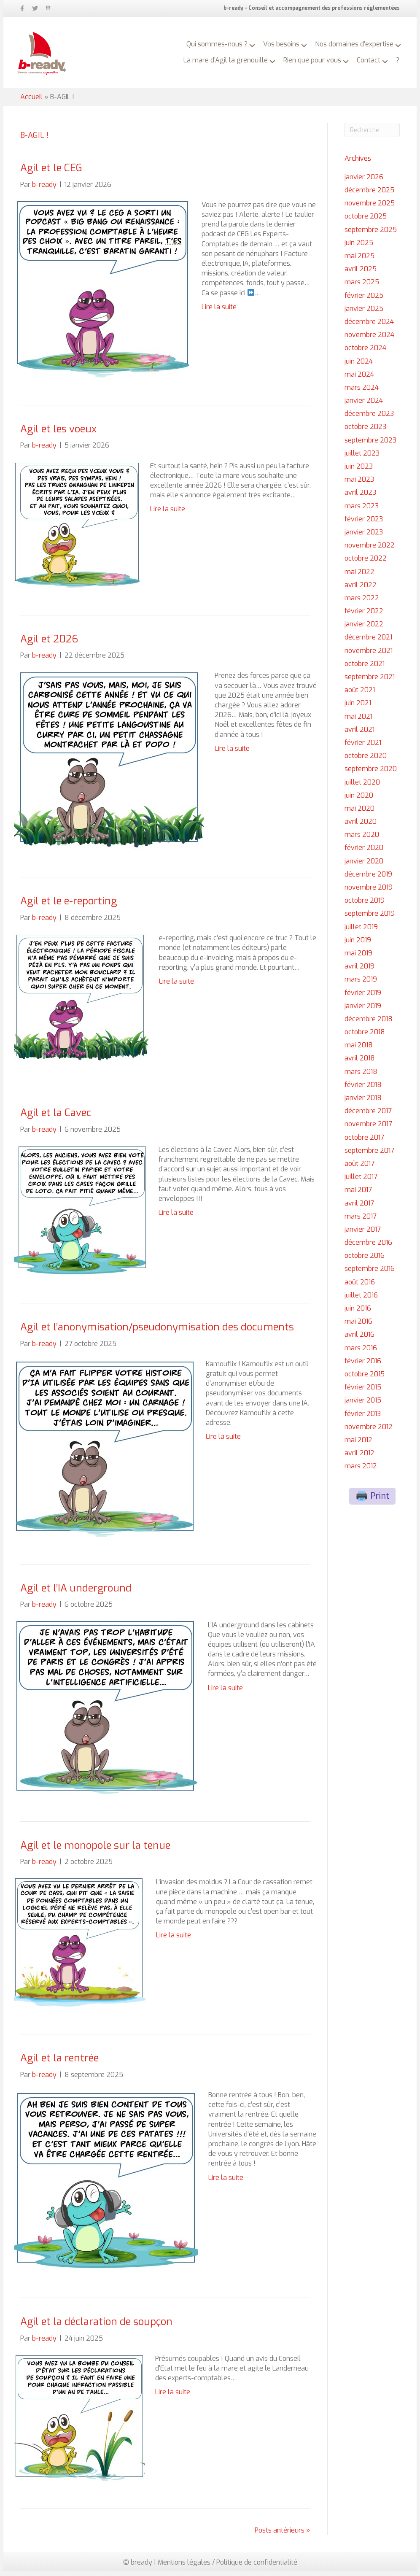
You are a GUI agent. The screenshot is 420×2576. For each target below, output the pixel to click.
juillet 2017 (361, 1181)
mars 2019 (361, 983)
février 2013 (363, 1418)
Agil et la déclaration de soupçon (96, 2326)
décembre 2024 (369, 326)
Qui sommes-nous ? (214, 38)
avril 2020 (361, 826)
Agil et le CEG (51, 172)
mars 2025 (362, 286)
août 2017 (359, 1168)
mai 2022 (359, 576)
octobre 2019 (365, 905)
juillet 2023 (362, 457)
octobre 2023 (365, 431)
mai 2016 (358, 1326)
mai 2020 (359, 813)
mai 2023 (359, 484)
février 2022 (364, 615)
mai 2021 (358, 721)
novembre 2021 (369, 655)
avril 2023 (360, 497)
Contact (378, 54)
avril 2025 (361, 273)
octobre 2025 (366, 220)
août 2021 (360, 694)
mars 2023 (362, 510)
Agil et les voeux (58, 433)
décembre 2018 (369, 1023)
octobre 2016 (365, 1260)
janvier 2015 (363, 1404)
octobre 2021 (365, 668)
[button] (249, 40)
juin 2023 (359, 471)
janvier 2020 (364, 865)
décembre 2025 (369, 194)
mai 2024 (359, 379)
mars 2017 (361, 1221)
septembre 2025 (371, 234)
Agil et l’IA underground (76, 1593)
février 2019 (363, 997)
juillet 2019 (361, 931)
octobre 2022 (366, 562)
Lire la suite (219, 311)
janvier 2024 (364, 405)
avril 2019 (359, 970)
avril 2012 (359, 1457)
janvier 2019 (363, 1010)
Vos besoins (278, 38)
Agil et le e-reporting (68, 905)
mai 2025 (359, 260)
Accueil (31, 101)
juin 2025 (359, 247)
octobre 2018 (365, 1036)
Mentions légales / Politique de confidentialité (227, 2567)
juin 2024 (359, 365)
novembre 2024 (369, 339)
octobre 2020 (366, 760)
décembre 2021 (368, 641)
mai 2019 (358, 957)
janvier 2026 (364, 181)
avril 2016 (359, 1339)
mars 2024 (362, 392)
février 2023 (364, 523)
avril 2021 (359, 734)
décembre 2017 (368, 1115)
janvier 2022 (364, 628)
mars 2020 (362, 839)
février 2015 (363, 1391)
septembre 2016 (370, 1273)
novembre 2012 (369, 1431)
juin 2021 (358, 707)
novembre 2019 (369, 891)
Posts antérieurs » (282, 2534)
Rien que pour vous (322, 54)
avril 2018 (360, 1062)
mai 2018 (359, 1049)
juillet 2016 (361, 1299)
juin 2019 (358, 944)
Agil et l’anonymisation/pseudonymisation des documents (157, 1331)
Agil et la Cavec (55, 1117)
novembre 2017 (368, 1128)
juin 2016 (358, 1312)
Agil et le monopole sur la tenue (95, 1850)
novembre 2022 (370, 549)
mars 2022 (362, 602)
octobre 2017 (364, 1142)
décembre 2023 (369, 418)
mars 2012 (361, 1470)
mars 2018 (361, 1076)
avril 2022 (361, 589)
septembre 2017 (369, 1155)
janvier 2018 (363, 1102)
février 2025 (364, 300)
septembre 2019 (370, 918)
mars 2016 (361, 1352)
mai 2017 (358, 1194)
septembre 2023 (370, 444)
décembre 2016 (368, 1247)
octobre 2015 (365, 1378)
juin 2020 (359, 800)
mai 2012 (358, 1444)
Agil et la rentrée (59, 2062)
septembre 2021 (370, 681)
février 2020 (364, 852)
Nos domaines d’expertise (351, 38)
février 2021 (363, 747)
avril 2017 (359, 1207)
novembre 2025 (370, 207)
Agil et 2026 (49, 643)
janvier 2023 (364, 536)
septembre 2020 (371, 773)
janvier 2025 (364, 313)
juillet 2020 (362, 786)
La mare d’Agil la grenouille (236, 54)
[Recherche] (372, 134)
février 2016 (363, 1365)
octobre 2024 (365, 352)
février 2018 (363, 1089)
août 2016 (360, 1286)
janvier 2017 (363, 1234)
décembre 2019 (368, 878)
